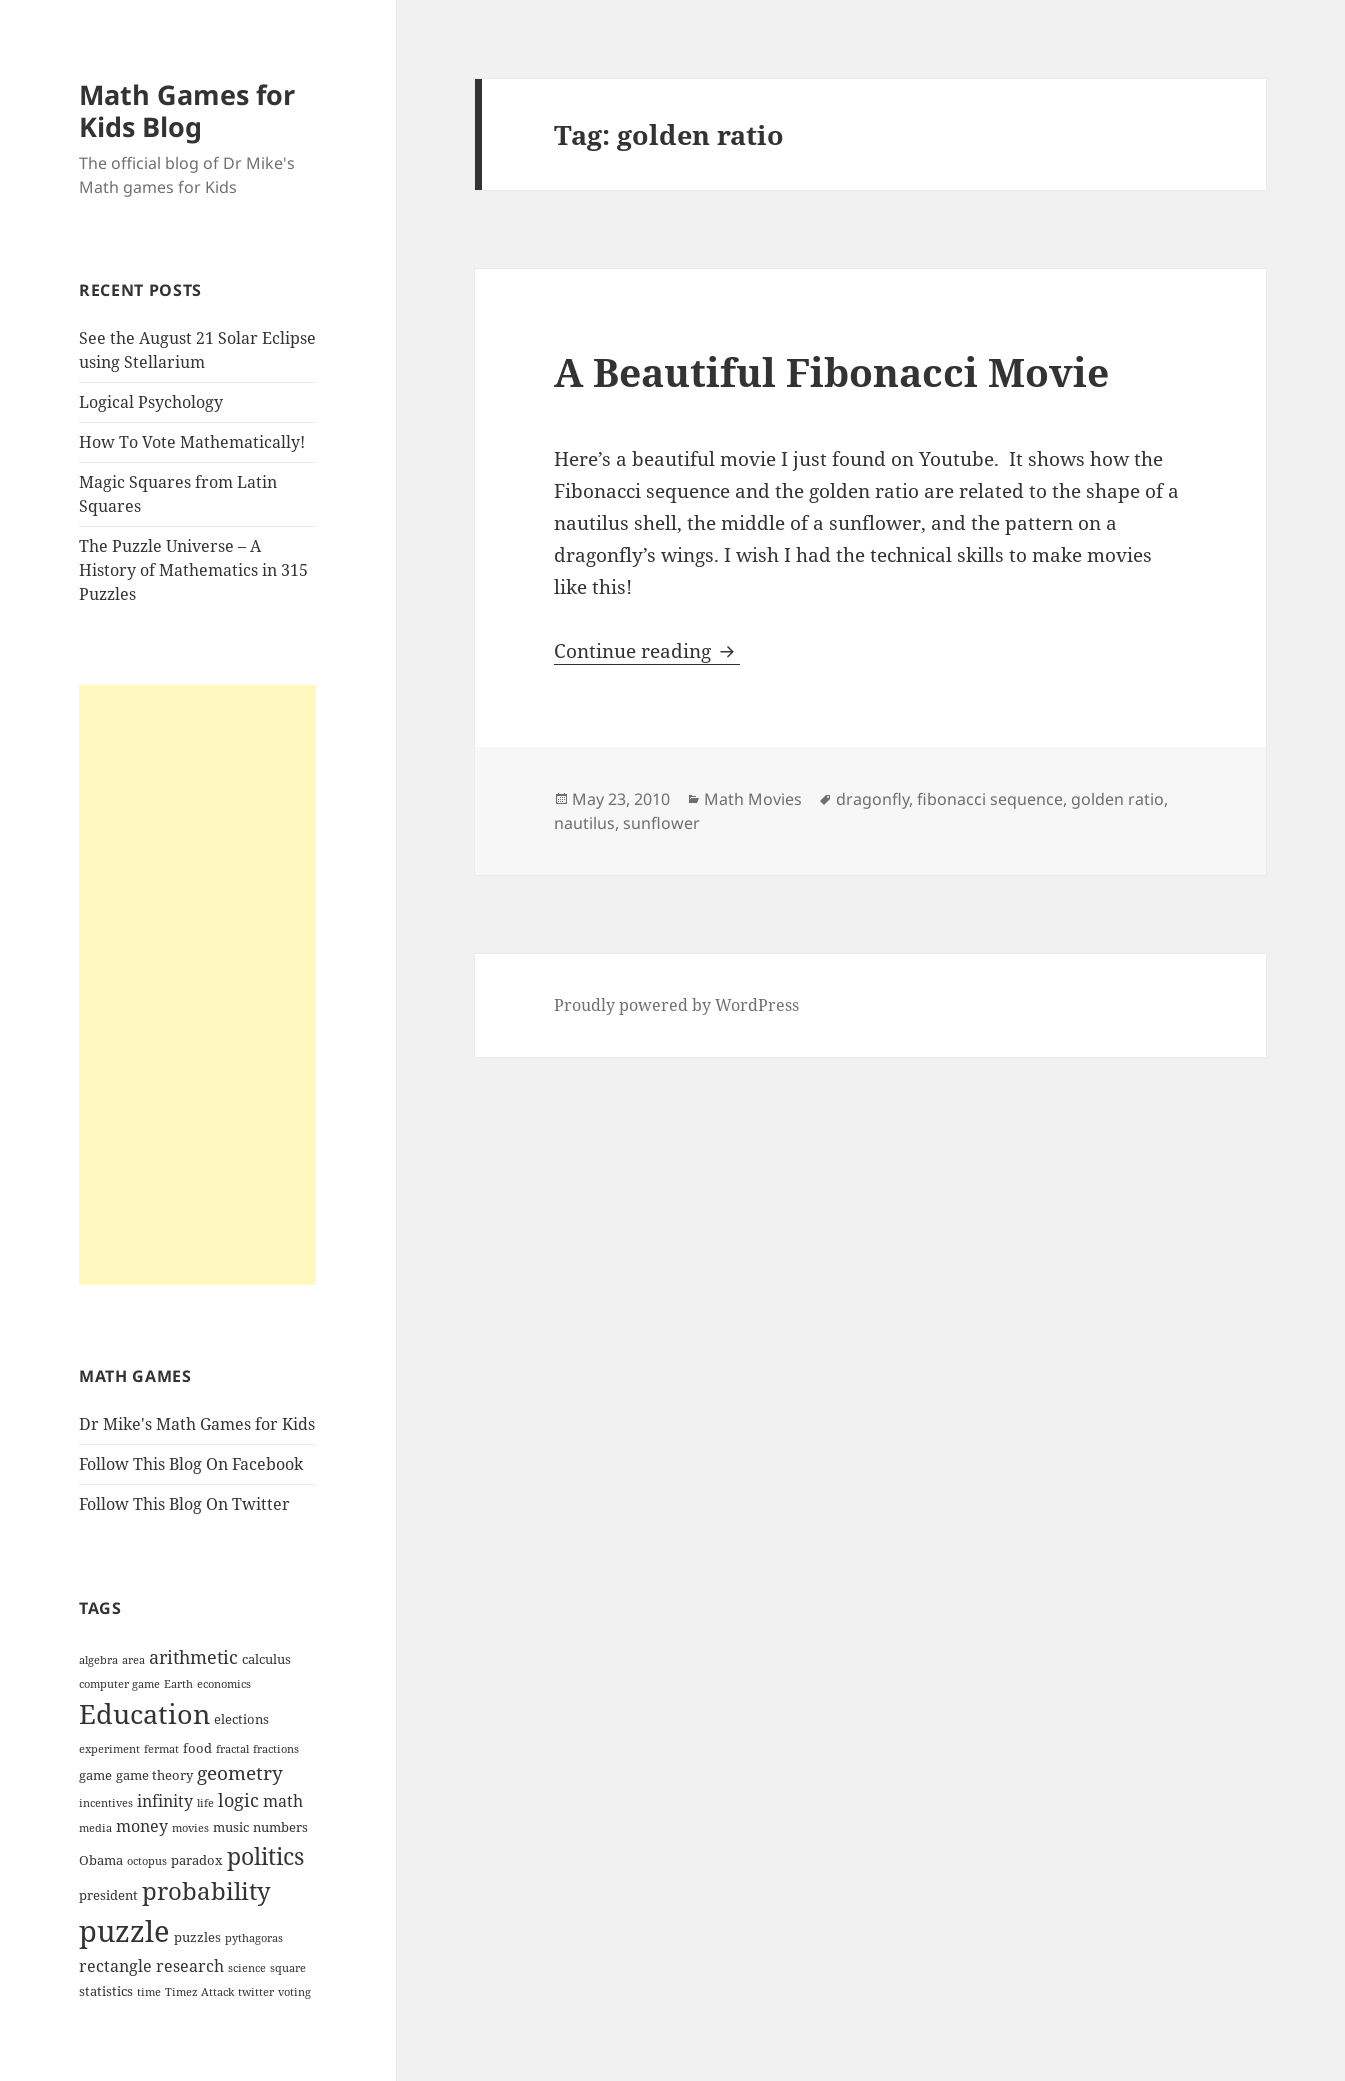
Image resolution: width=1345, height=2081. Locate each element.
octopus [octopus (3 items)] (147, 1861)
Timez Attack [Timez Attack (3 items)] (199, 1992)
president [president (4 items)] (108, 1895)
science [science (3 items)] (247, 1968)
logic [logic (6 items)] (238, 1800)
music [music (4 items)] (231, 1827)
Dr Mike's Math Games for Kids (197, 1424)
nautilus (584, 823)
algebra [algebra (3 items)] (98, 1660)
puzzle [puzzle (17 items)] (124, 1931)
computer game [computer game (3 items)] (119, 1684)
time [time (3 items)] (149, 1992)
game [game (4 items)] (95, 1775)
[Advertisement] (197, 985)
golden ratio (1117, 799)
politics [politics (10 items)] (265, 1856)
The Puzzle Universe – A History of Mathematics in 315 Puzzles (193, 570)
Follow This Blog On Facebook (191, 1464)
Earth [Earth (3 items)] (178, 1684)
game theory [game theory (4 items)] (154, 1775)
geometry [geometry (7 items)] (240, 1773)
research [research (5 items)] (190, 1966)
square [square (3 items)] (288, 1968)
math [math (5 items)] (283, 1801)
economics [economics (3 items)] (224, 1684)
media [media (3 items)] (95, 1828)
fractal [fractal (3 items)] (232, 1749)
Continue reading (647, 651)
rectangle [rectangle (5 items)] (115, 1966)
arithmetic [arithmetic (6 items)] (193, 1657)
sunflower (661, 823)
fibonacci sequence (990, 799)
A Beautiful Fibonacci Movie (831, 371)
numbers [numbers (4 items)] (280, 1827)
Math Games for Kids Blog (187, 110)
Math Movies (753, 799)
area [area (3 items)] (133, 1660)
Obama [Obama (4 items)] (101, 1860)
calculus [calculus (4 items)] (266, 1659)
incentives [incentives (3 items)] (106, 1803)
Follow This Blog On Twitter (184, 1504)
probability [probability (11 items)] (206, 1890)
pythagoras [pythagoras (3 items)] (254, 1938)
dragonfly (872, 799)
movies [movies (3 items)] (190, 1828)
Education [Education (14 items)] (144, 1713)
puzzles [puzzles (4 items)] (197, 1937)
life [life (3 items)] (205, 1803)
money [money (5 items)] (142, 1826)
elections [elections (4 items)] (241, 1719)
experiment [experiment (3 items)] (109, 1749)
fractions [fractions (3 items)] (276, 1749)
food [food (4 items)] (197, 1748)
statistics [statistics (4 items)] (106, 1991)
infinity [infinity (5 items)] (165, 1801)
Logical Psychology (151, 402)
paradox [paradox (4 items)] (197, 1860)
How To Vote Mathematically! (192, 442)
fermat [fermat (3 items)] (161, 1749)
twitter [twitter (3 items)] (256, 1992)
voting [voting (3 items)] (294, 1992)
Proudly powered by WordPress (676, 1005)
